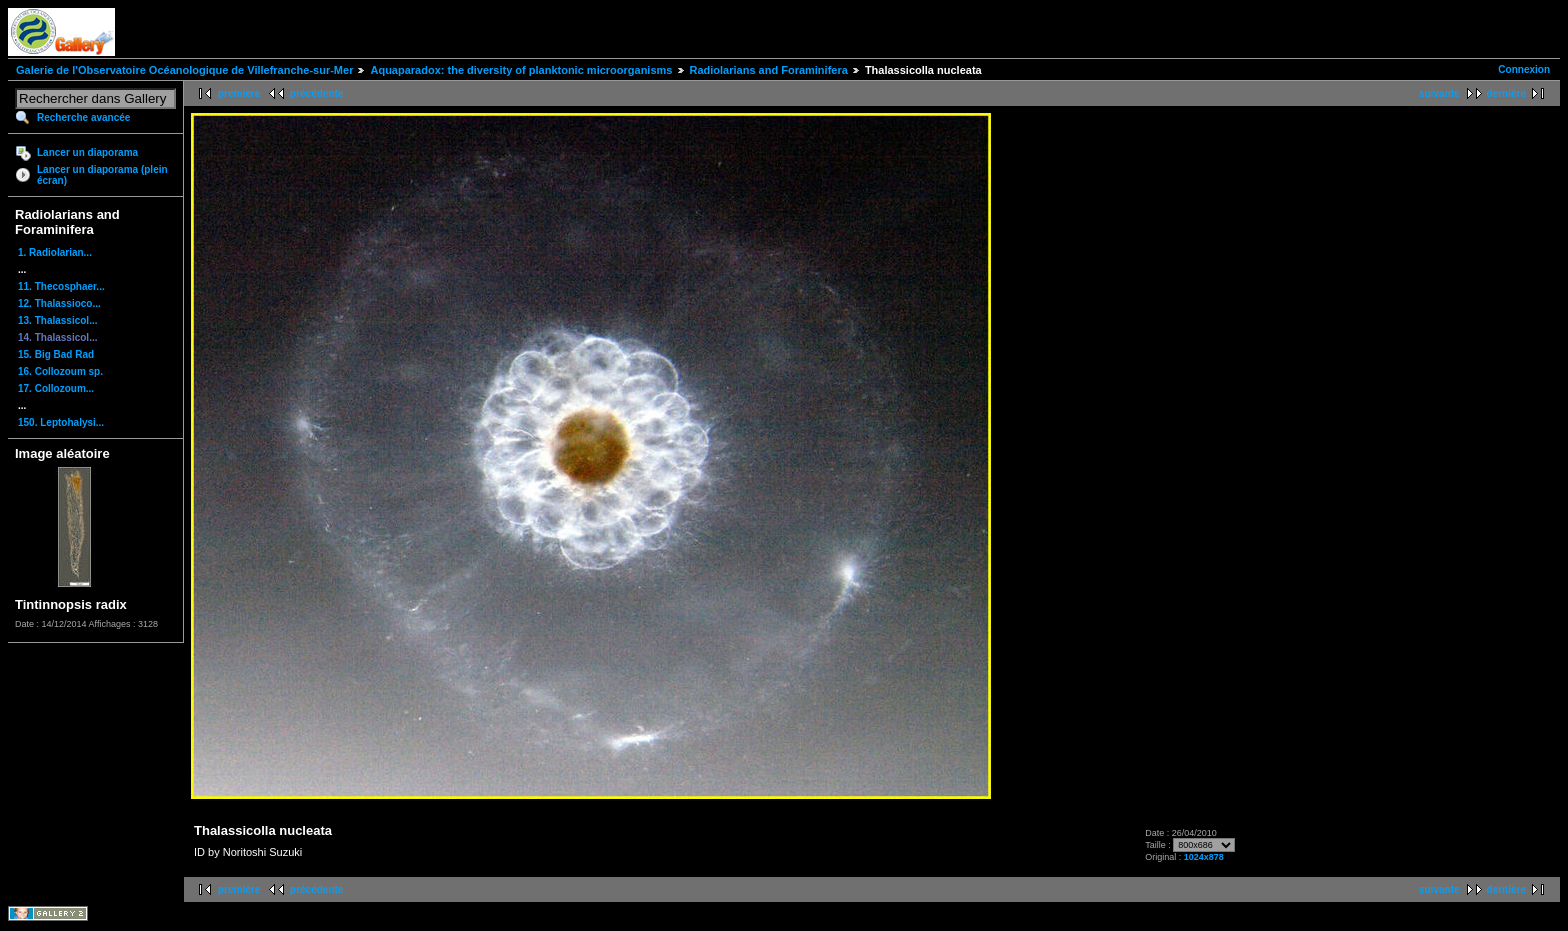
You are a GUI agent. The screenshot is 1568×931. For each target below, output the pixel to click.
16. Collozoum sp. (60, 371)
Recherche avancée (83, 117)
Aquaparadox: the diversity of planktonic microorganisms (521, 70)
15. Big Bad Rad (56, 354)
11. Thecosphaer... (61, 286)
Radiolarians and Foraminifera (769, 70)
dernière (1506, 93)
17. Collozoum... (56, 388)
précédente (316, 93)
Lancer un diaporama (87, 152)
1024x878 (1204, 857)
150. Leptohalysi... (61, 422)
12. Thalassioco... (59, 303)
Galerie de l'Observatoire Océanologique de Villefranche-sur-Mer (184, 70)
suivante (1439, 93)
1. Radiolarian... (55, 252)
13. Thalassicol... (57, 320)
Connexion (1524, 69)
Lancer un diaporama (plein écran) (102, 175)
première (239, 93)
